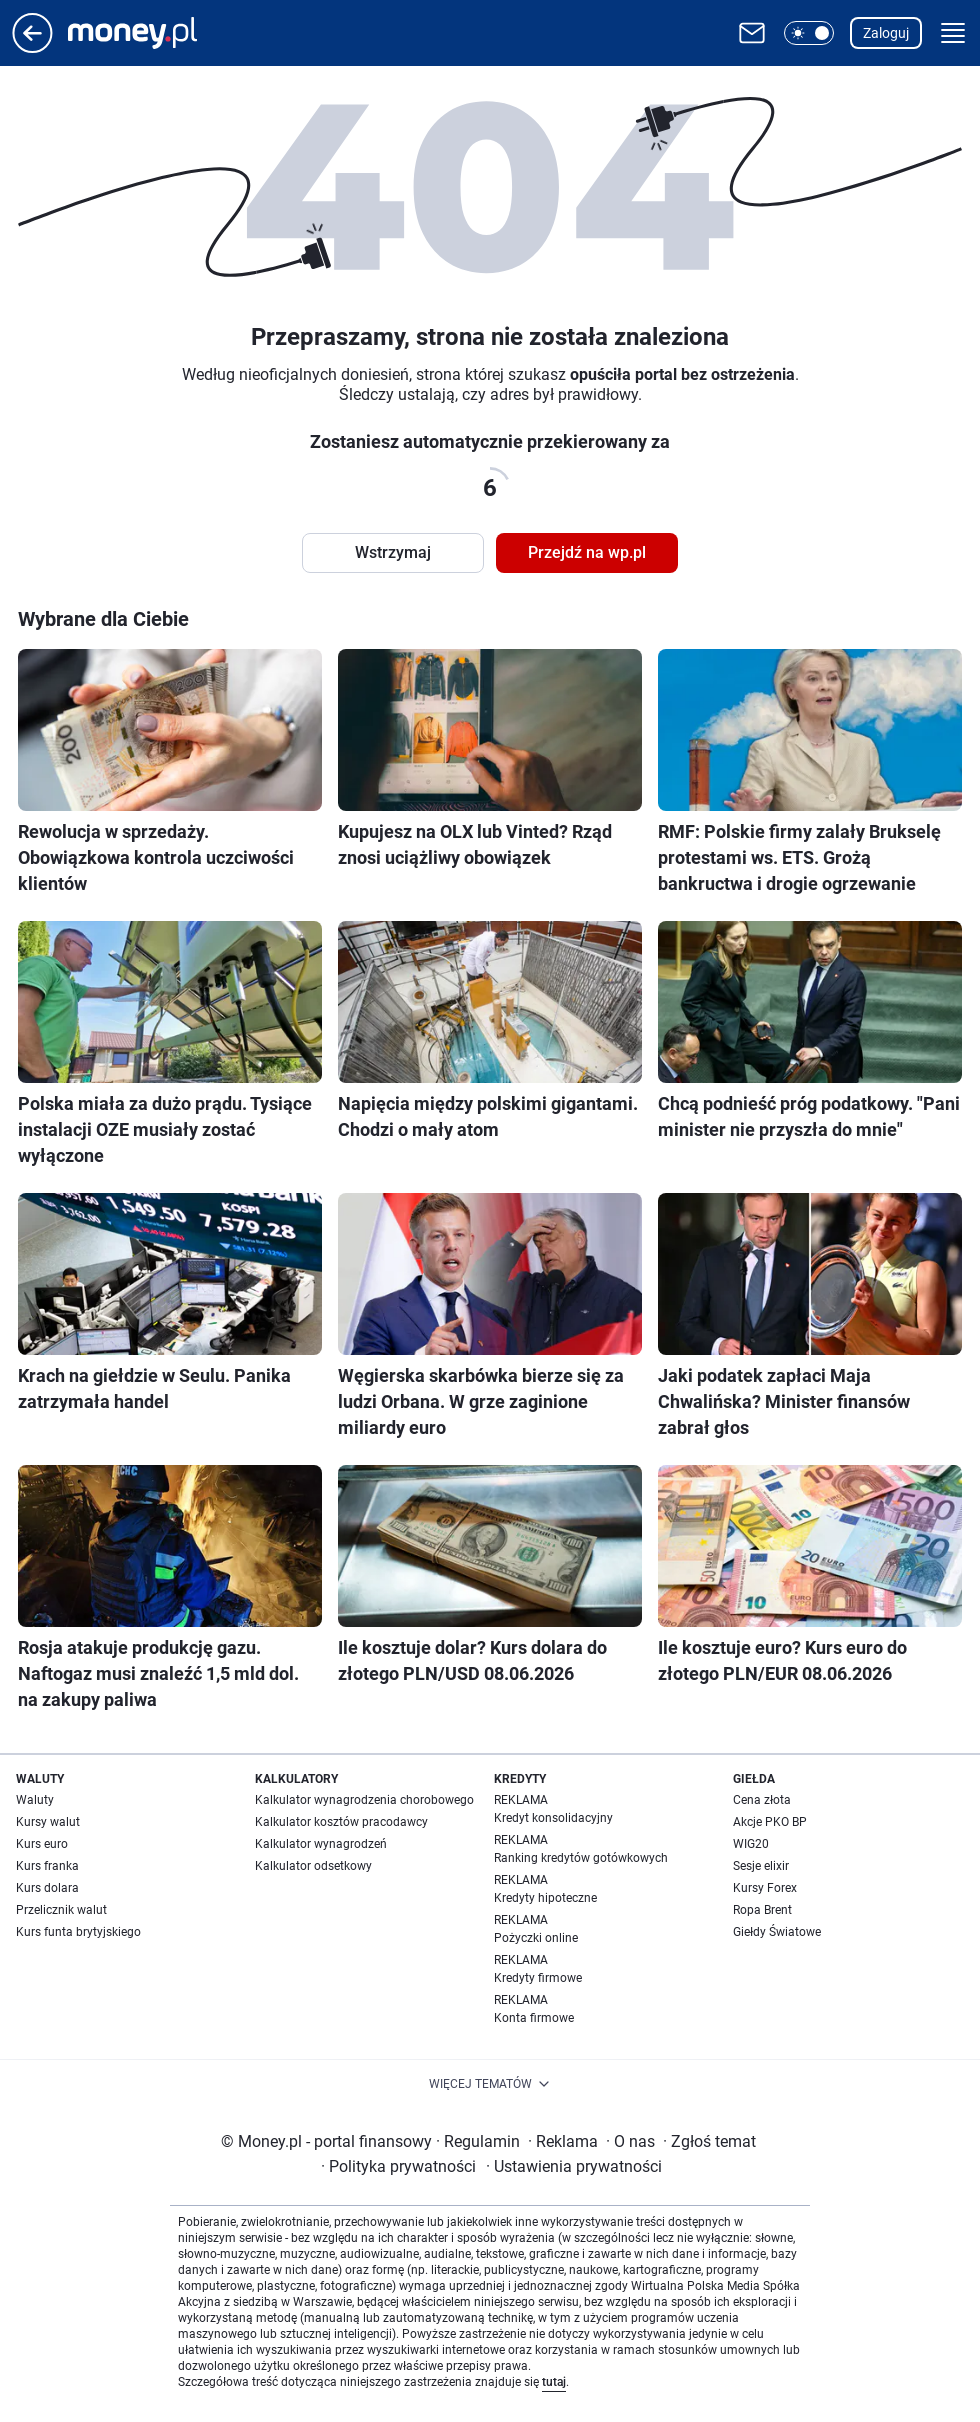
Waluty (35, 1800)
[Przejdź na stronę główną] (32, 47)
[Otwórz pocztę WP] (752, 33)
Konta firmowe (534, 2018)
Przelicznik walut (61, 1910)
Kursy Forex (765, 1888)
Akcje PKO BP (770, 1822)
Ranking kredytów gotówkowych (581, 1858)
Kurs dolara (47, 1888)
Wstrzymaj (393, 552)
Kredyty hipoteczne (545, 1898)
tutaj (554, 2382)
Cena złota (762, 1800)
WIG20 (751, 1844)
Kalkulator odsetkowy (313, 1866)
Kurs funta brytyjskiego (78, 1932)
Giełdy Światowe (777, 1932)
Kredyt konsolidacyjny (553, 1818)
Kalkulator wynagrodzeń (321, 1844)
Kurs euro (42, 1844)
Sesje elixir (761, 1866)
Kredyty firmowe (538, 1978)
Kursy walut (48, 1822)
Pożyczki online (536, 1938)
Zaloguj (886, 33)
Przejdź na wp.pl (587, 552)
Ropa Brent (762, 1910)
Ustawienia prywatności (574, 2166)
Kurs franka (47, 1866)
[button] (809, 33)
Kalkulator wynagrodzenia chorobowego (364, 1800)
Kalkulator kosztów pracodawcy (341, 1822)
